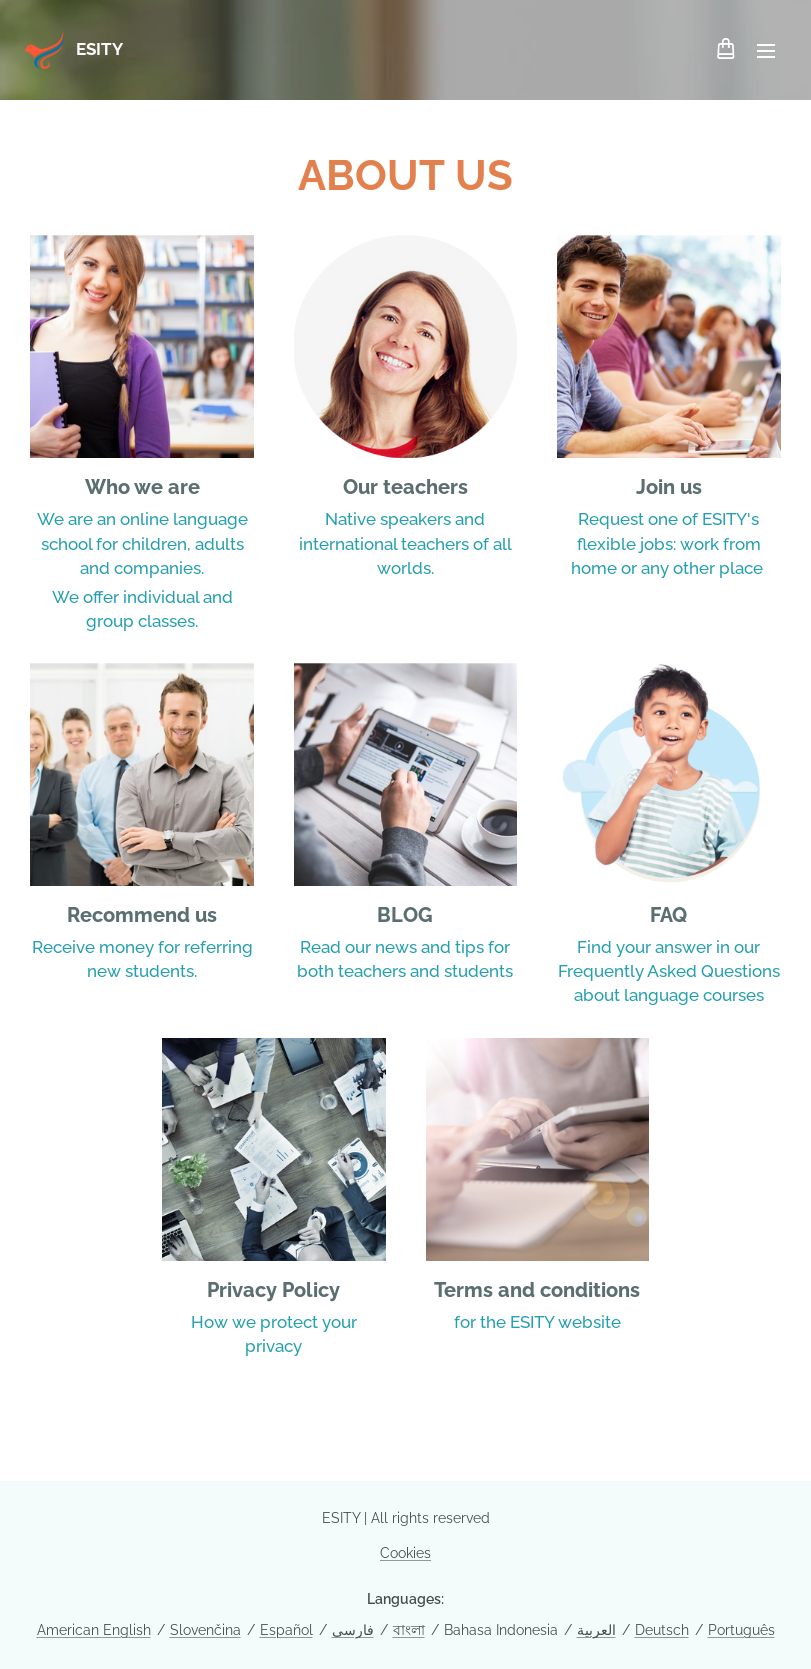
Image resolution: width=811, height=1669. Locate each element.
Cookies (405, 1553)
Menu (766, 51)
